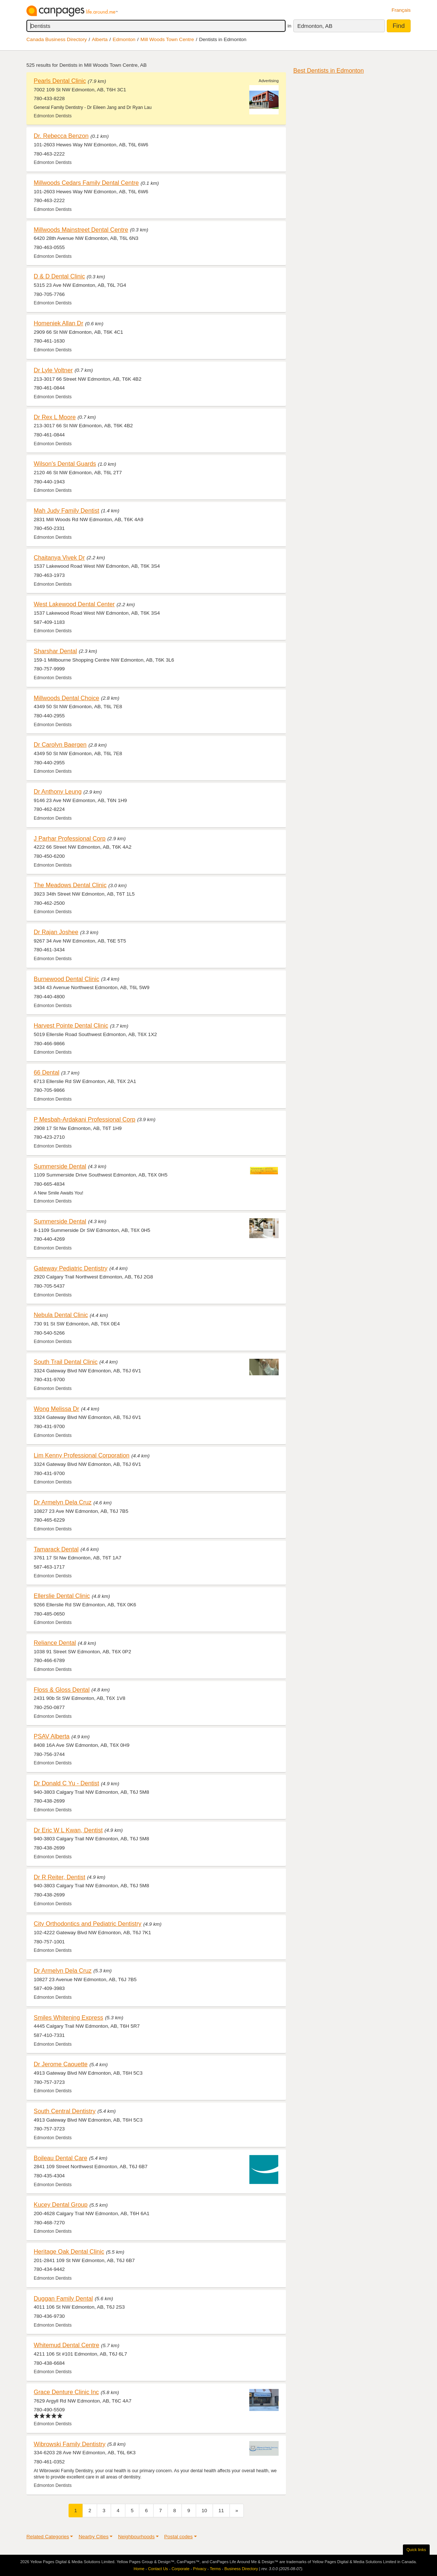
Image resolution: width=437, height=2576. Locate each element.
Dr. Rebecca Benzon (61, 135)
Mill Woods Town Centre (167, 39)
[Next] (236, 2510)
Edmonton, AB (315, 26)
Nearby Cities (93, 2536)
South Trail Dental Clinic (66, 1361)
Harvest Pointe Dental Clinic (71, 1025)
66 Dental (46, 1072)
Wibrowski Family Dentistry (70, 2444)
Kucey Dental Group (61, 2204)
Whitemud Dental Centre (66, 2345)
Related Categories (47, 2536)
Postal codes (178, 2536)
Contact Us (158, 2568)
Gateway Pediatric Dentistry (70, 1268)
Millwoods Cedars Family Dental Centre (86, 182)
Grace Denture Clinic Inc (66, 2392)
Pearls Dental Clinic (60, 80)
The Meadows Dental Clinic (70, 885)
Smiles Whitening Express (68, 2017)
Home (139, 2568)
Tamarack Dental (56, 1549)
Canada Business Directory (56, 39)
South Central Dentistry (65, 2111)
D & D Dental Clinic (59, 276)
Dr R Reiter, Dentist (59, 1877)
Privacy (199, 2568)
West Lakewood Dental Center (74, 604)
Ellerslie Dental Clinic (62, 1595)
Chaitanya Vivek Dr (59, 557)
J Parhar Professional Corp (70, 838)
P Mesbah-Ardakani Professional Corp (84, 1119)
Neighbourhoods (136, 2536)
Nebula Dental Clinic (61, 1314)
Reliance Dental (55, 1642)
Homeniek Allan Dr (58, 323)
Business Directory (241, 2568)
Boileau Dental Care (60, 2158)
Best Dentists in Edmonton (328, 70)
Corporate (181, 2568)
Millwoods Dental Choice (66, 698)
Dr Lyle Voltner (53, 370)
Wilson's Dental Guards (65, 463)
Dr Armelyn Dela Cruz (63, 1502)
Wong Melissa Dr (56, 1408)
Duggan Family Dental (63, 2298)
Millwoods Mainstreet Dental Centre (81, 229)
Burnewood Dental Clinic (66, 979)
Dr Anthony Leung (58, 791)
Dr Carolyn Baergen (60, 744)
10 (204, 2510)
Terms (215, 2568)
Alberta (100, 39)
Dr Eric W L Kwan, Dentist (68, 1830)
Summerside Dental (60, 1166)
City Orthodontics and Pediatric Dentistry (88, 1923)
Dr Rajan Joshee (56, 932)
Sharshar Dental (55, 651)
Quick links (416, 2549)
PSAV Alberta (52, 1736)
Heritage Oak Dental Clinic (69, 2251)
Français (401, 10)
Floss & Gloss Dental (61, 1689)
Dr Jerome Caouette (61, 2064)
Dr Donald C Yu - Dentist (66, 1783)
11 (221, 2510)
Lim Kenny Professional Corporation (81, 1455)
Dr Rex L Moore (55, 417)
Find (399, 25)
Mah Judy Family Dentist (66, 510)
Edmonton (124, 39)
